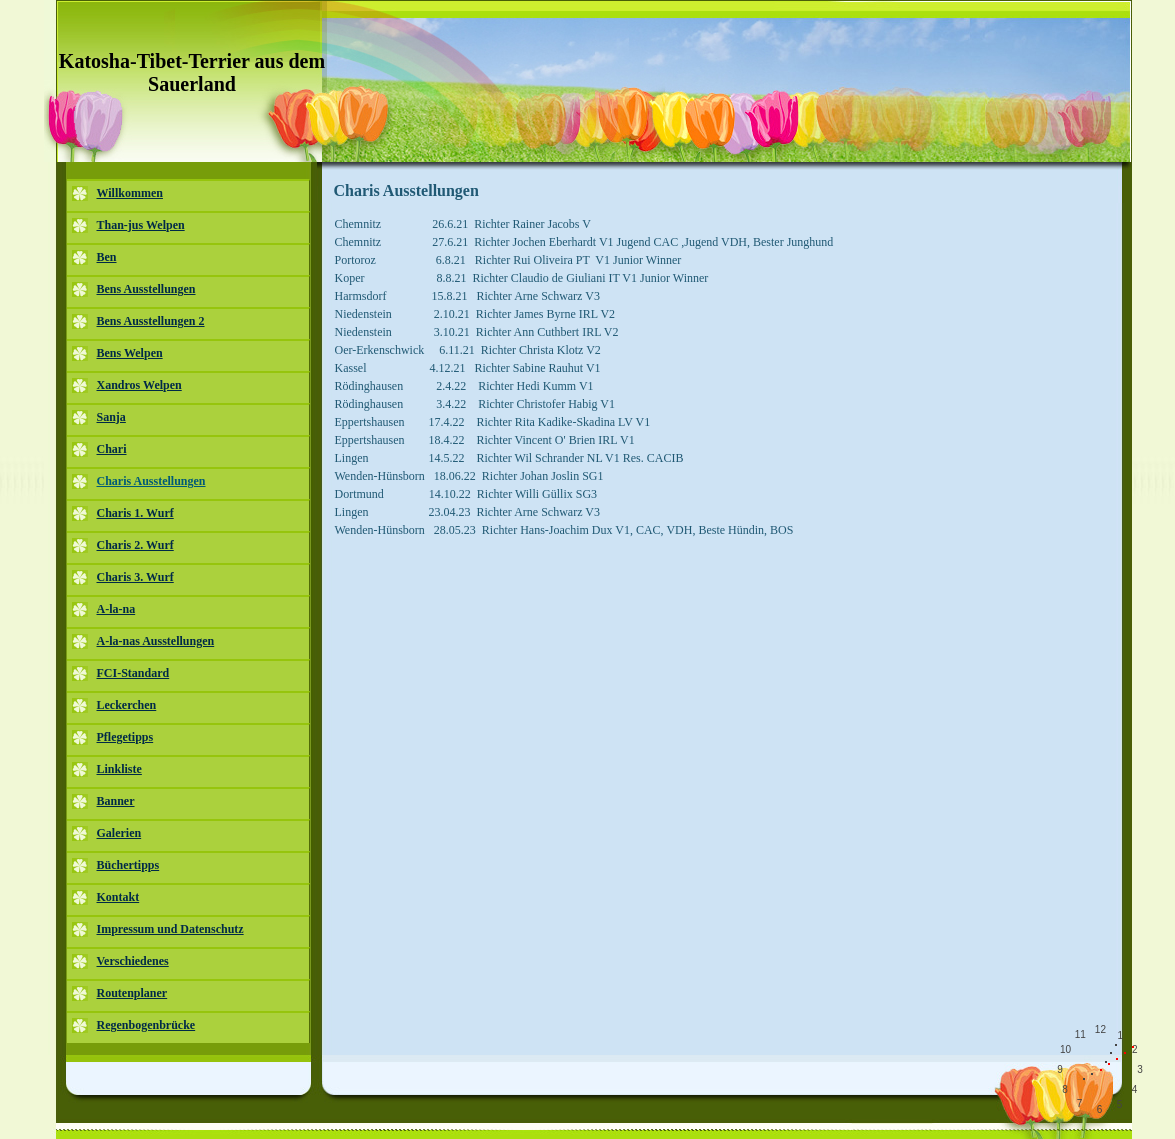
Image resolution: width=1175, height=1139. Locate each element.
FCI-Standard (133, 673)
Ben (107, 257)
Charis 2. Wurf (135, 545)
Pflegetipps (125, 737)
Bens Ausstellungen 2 (151, 321)
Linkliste (119, 769)
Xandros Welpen (139, 385)
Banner (116, 801)
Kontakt (118, 897)
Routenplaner (132, 993)
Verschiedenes (133, 961)
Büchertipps (128, 865)
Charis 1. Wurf (135, 513)
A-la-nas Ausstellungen (156, 641)
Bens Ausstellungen (146, 289)
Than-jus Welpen (141, 225)
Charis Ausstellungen (151, 481)
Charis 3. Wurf (135, 577)
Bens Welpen (130, 353)
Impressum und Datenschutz (170, 929)
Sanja (111, 417)
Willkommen (130, 193)
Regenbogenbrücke (146, 1025)
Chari (112, 449)
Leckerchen (127, 705)
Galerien (119, 833)
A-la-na (116, 609)
